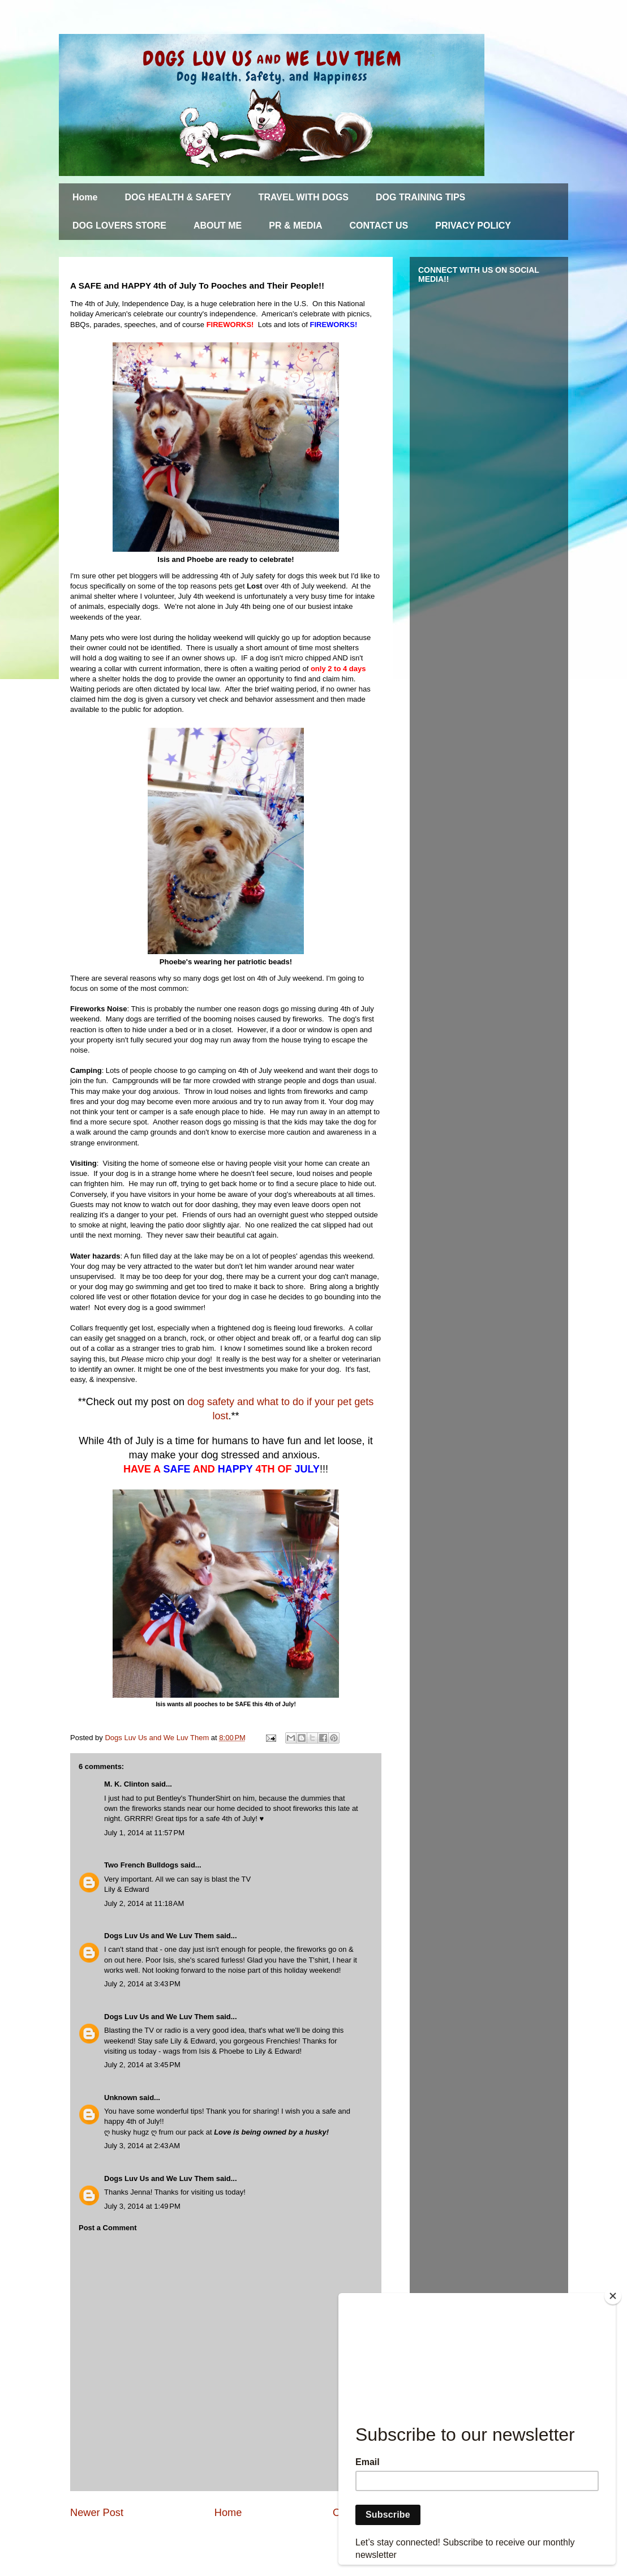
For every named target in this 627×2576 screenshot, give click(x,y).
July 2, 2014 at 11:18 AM (144, 1903)
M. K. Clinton (126, 1784)
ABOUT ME (218, 225)
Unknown (121, 2097)
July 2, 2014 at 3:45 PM (142, 2064)
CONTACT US (379, 225)
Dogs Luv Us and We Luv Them (159, 1935)
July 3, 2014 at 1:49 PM (142, 2206)
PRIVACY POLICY (473, 225)
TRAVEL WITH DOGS (304, 197)
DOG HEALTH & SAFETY (177, 197)
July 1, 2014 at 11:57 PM (144, 1832)
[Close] (612, 2295)
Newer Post (96, 2512)
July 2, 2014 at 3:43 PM (142, 1984)
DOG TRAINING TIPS (420, 197)
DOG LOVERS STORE (119, 225)
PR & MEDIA (295, 225)
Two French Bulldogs (141, 1865)
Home (84, 197)
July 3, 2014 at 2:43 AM (142, 2145)
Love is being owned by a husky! (271, 2132)
